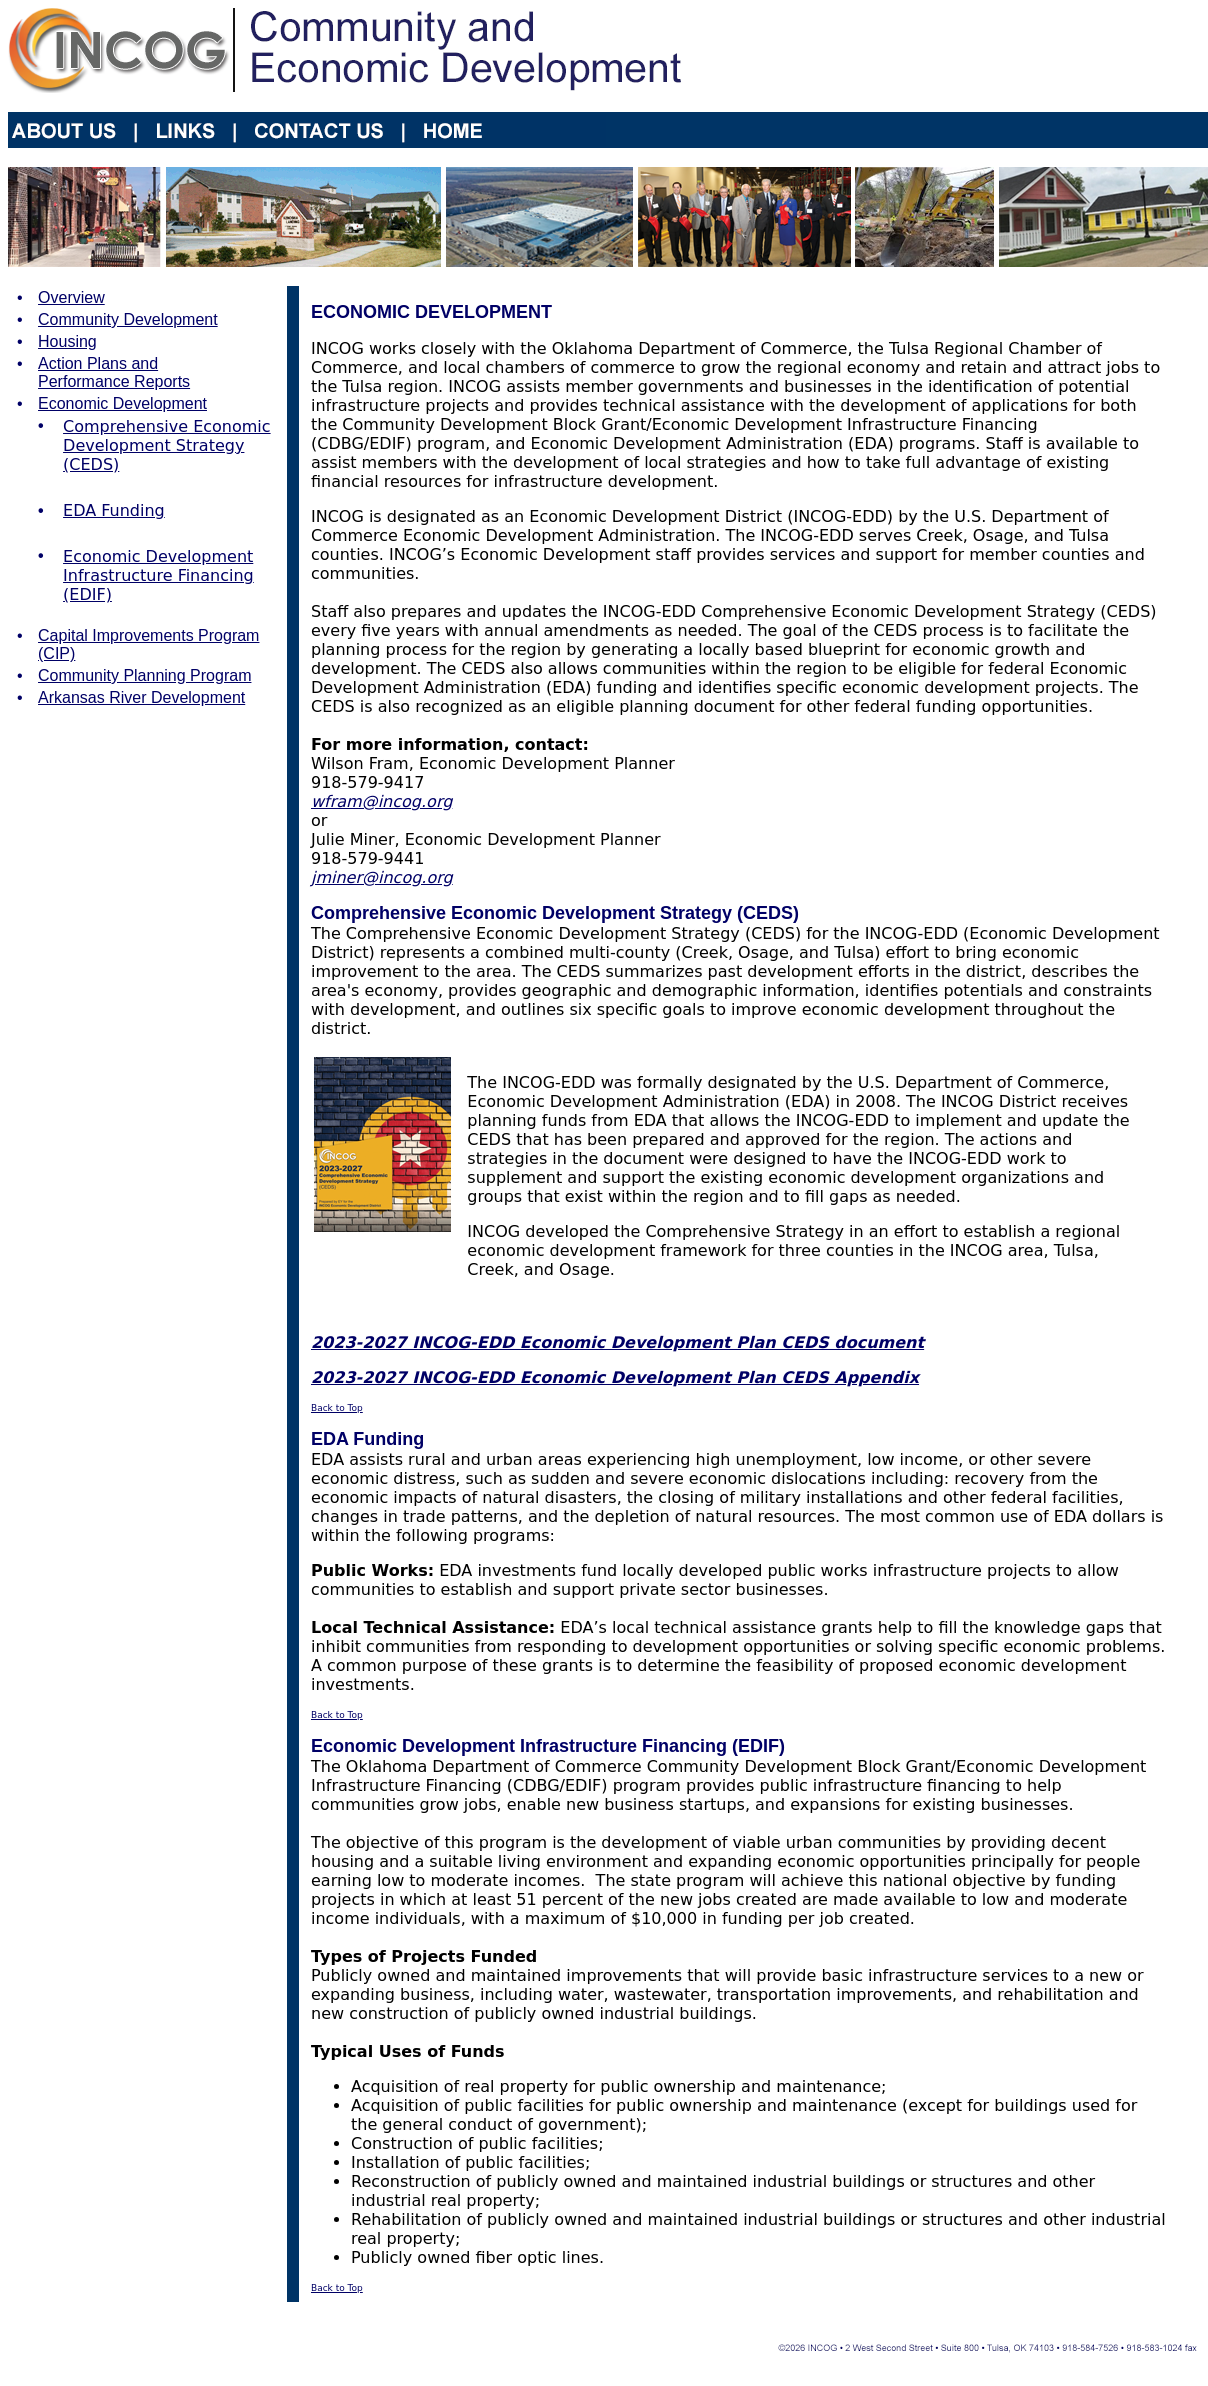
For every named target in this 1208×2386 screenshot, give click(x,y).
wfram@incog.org (381, 801)
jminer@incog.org (382, 877)
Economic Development (122, 403)
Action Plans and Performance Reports (114, 372)
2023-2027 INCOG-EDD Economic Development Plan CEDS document (617, 1342)
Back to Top (337, 1408)
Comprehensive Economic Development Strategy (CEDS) (167, 445)
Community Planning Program (144, 675)
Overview (71, 297)
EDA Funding (114, 510)
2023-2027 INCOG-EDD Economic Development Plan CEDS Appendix (615, 1377)
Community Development (128, 319)
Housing (67, 341)
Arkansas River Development (141, 697)
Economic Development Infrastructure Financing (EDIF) (158, 575)
